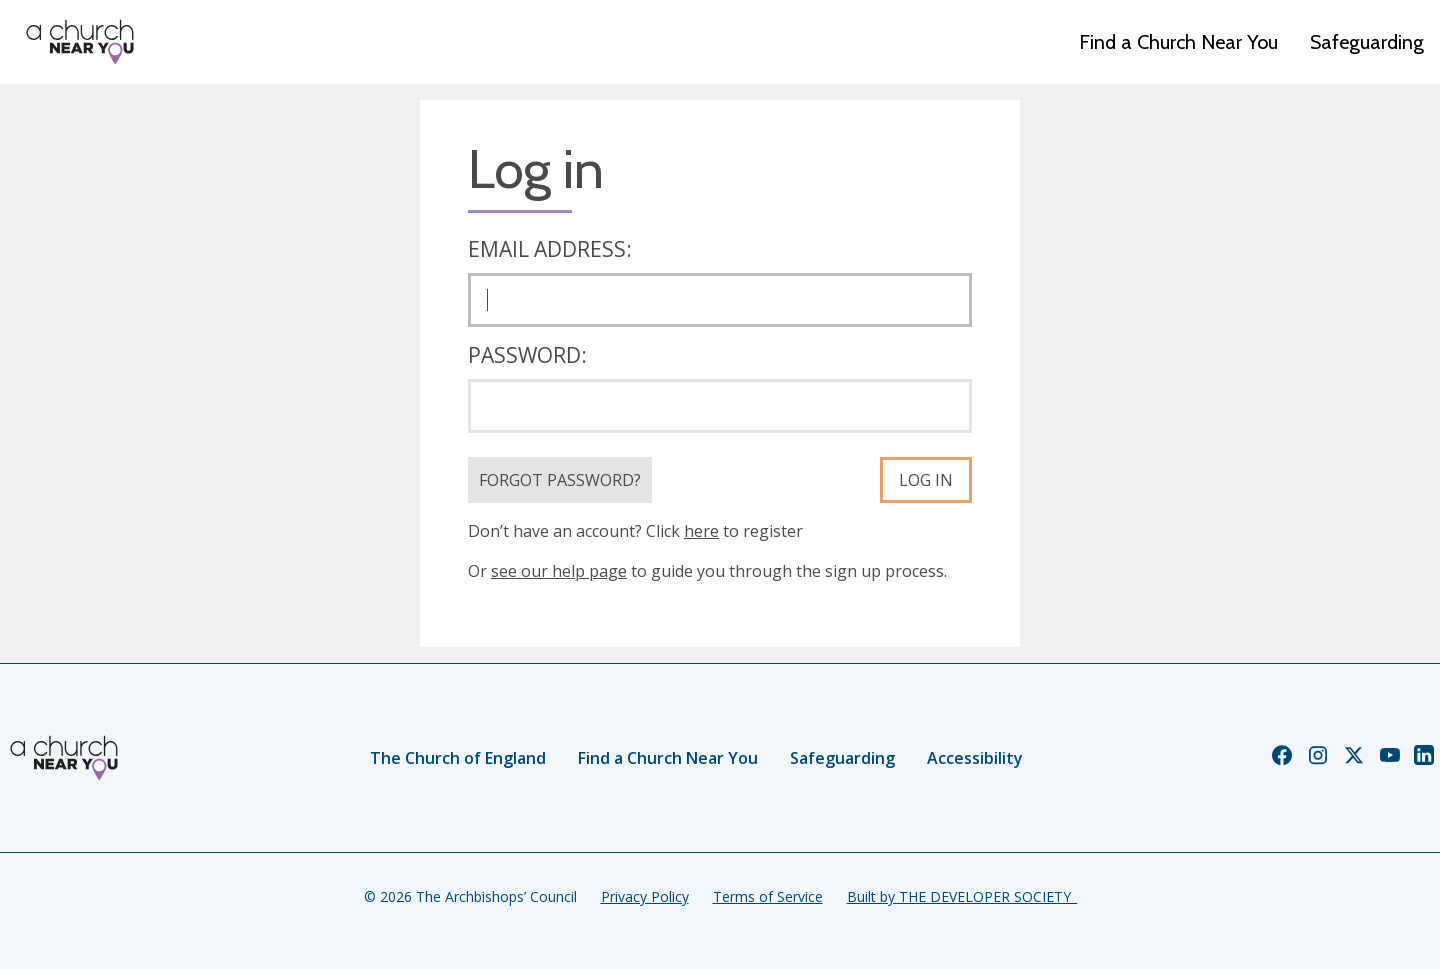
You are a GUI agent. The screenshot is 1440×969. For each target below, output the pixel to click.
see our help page (559, 571)
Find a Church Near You (1178, 42)
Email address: (550, 249)
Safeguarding (1367, 42)
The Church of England (458, 758)
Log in (926, 480)
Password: (527, 355)
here (701, 531)
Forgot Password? (560, 480)
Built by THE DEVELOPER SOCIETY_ (962, 896)
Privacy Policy (645, 896)
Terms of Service (768, 896)
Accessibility (975, 758)
